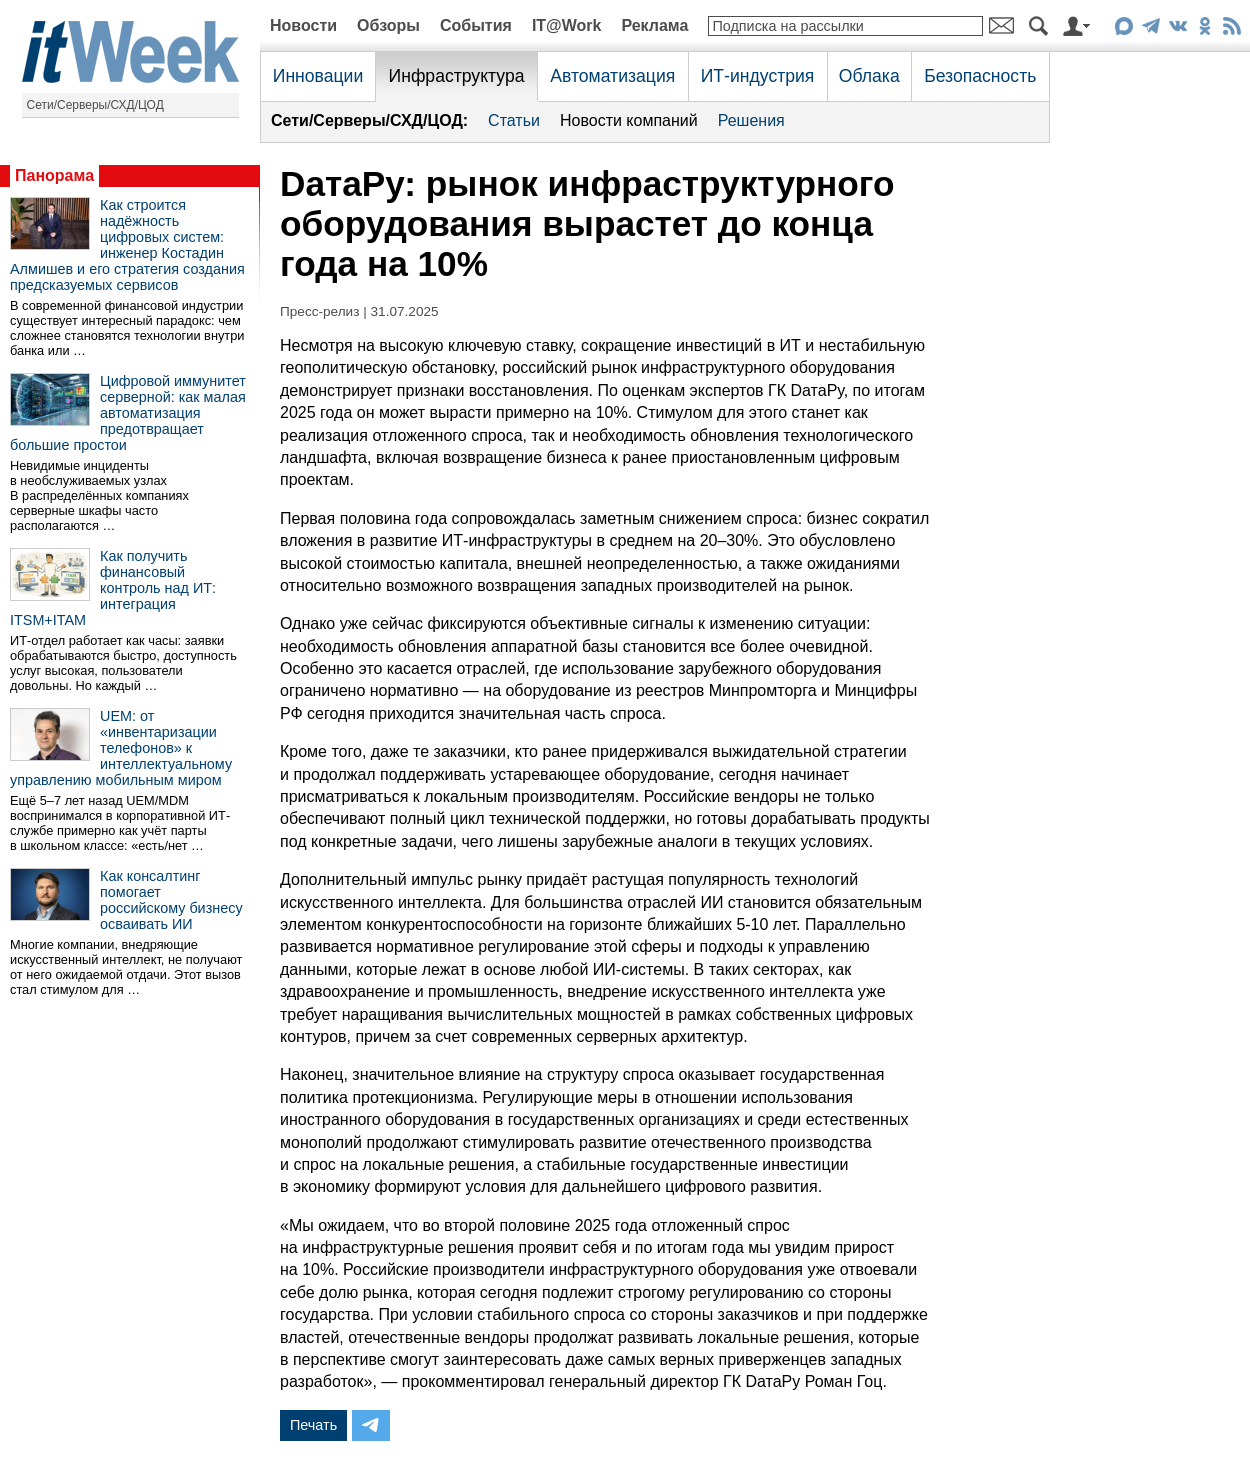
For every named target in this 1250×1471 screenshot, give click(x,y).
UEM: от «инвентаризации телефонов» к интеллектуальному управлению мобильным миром (121, 748)
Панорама (54, 175)
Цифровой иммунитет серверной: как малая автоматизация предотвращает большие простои (128, 413)
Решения (751, 120)
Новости (303, 25)
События (476, 25)
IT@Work (567, 25)
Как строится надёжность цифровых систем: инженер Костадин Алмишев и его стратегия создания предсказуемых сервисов (127, 245)
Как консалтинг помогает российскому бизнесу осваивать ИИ (171, 900)
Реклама (654, 25)
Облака (869, 76)
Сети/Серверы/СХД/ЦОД (95, 105)
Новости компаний (629, 120)
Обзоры (388, 25)
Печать (313, 1425)
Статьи (514, 120)
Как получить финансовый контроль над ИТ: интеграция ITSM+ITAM (113, 588)
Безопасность (980, 76)
